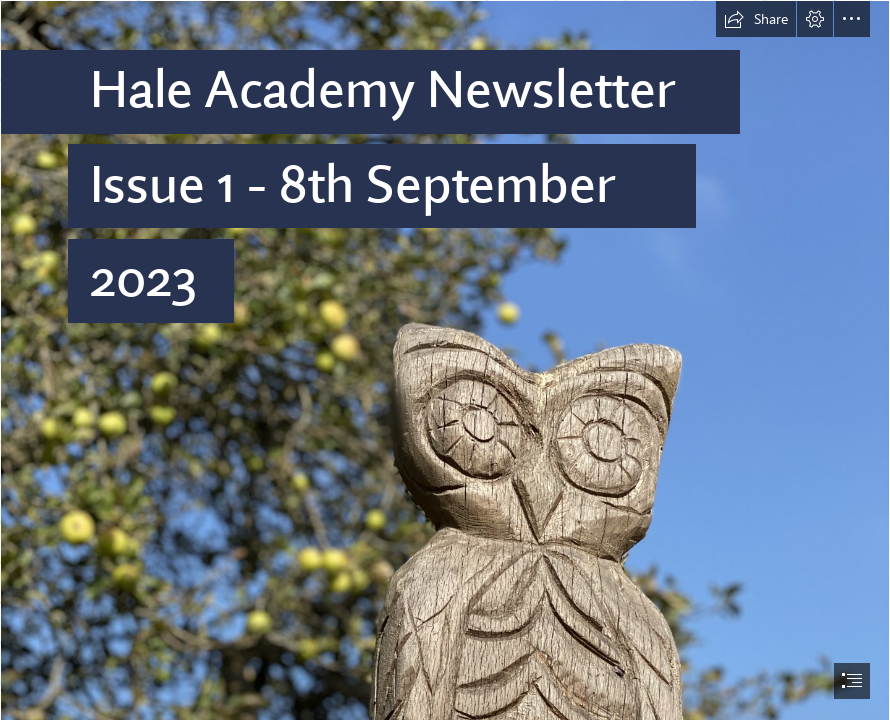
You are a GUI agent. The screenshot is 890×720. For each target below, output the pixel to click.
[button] (756, 19)
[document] (445, 360)
